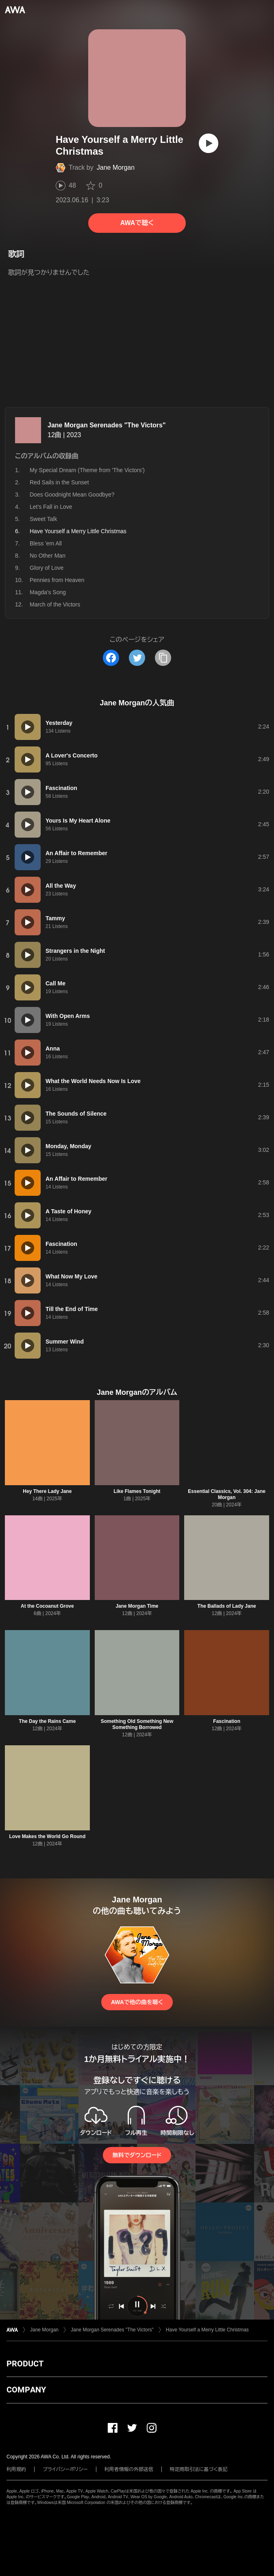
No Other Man (47, 555)
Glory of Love (46, 568)
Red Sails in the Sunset (59, 482)
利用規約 (16, 2469)
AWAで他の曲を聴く (137, 2002)
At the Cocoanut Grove (47, 1606)
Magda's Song (48, 592)
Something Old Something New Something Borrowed (137, 1724)
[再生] (208, 143)
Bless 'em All (46, 543)
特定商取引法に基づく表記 (199, 2469)
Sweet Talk (43, 519)
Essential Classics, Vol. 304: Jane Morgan (226, 1494)
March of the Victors (55, 604)
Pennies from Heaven (57, 580)
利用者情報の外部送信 (128, 2469)
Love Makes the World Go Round (47, 1836)
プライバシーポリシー (65, 2469)
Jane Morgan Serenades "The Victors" (107, 425)
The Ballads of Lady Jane (227, 1606)
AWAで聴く (137, 222)
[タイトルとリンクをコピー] (163, 658)
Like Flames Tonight (136, 1491)
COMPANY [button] (26, 2389)
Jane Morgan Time (136, 1606)
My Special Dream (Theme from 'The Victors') (87, 470)
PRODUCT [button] (25, 2363)
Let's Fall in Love (51, 506)
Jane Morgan (116, 167)
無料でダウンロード (137, 2155)
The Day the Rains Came (47, 1721)
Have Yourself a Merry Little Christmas (207, 2330)
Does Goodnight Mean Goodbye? (72, 494)
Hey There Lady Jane (47, 1491)
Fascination (226, 1721)
